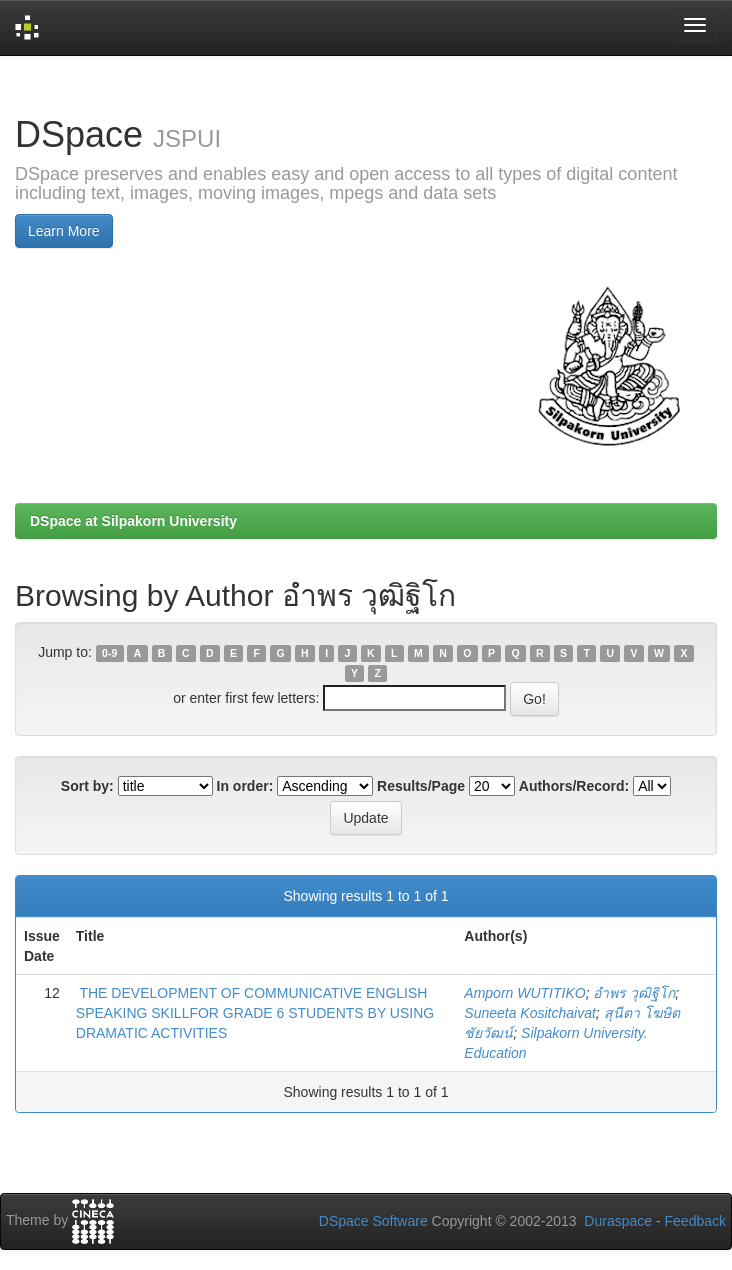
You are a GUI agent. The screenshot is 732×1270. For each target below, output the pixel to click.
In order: (245, 786)
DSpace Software (373, 1221)
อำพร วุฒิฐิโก (634, 993)
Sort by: (87, 786)
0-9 (109, 653)
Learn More (64, 231)
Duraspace (618, 1221)
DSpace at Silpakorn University (133, 521)
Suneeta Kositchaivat (530, 1013)
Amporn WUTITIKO (524, 993)
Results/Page (421, 786)
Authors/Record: (574, 786)
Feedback (695, 1221)
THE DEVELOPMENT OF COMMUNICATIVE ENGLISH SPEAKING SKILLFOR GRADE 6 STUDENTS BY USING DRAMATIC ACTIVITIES (255, 1013)
